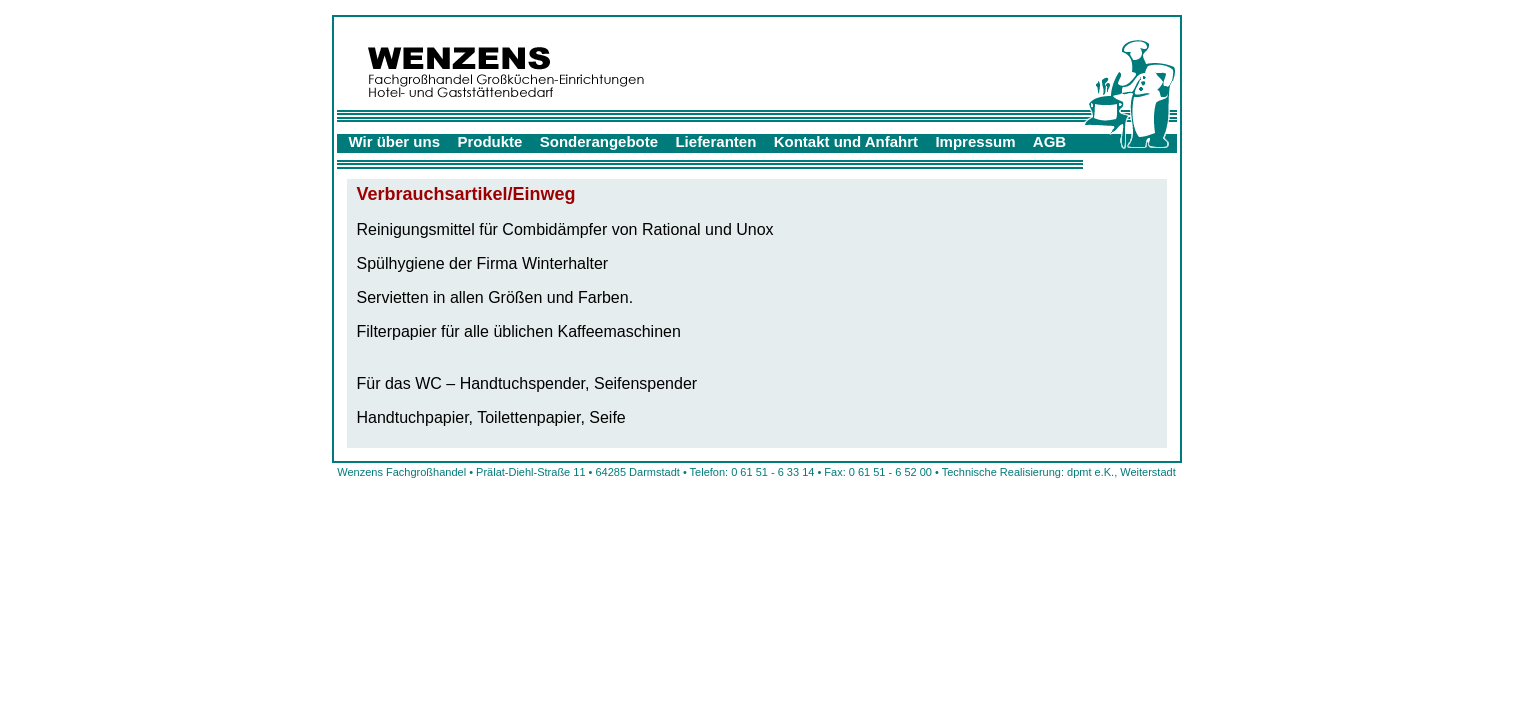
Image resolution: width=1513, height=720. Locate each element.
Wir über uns (395, 141)
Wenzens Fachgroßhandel (401, 472)
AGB (1049, 141)
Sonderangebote (599, 141)
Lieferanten (715, 141)
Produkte (489, 141)
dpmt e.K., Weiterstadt (1121, 472)
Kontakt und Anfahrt (846, 141)
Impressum (975, 141)
